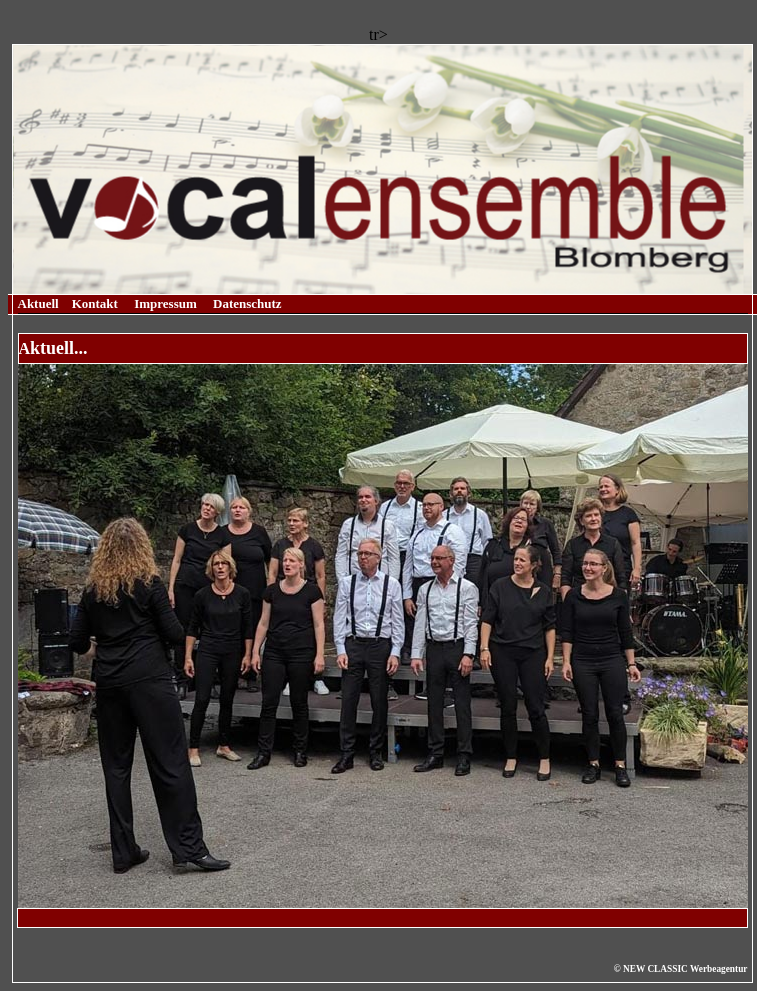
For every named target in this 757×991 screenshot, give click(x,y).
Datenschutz (247, 303)
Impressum (165, 303)
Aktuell (38, 303)
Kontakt (95, 303)
